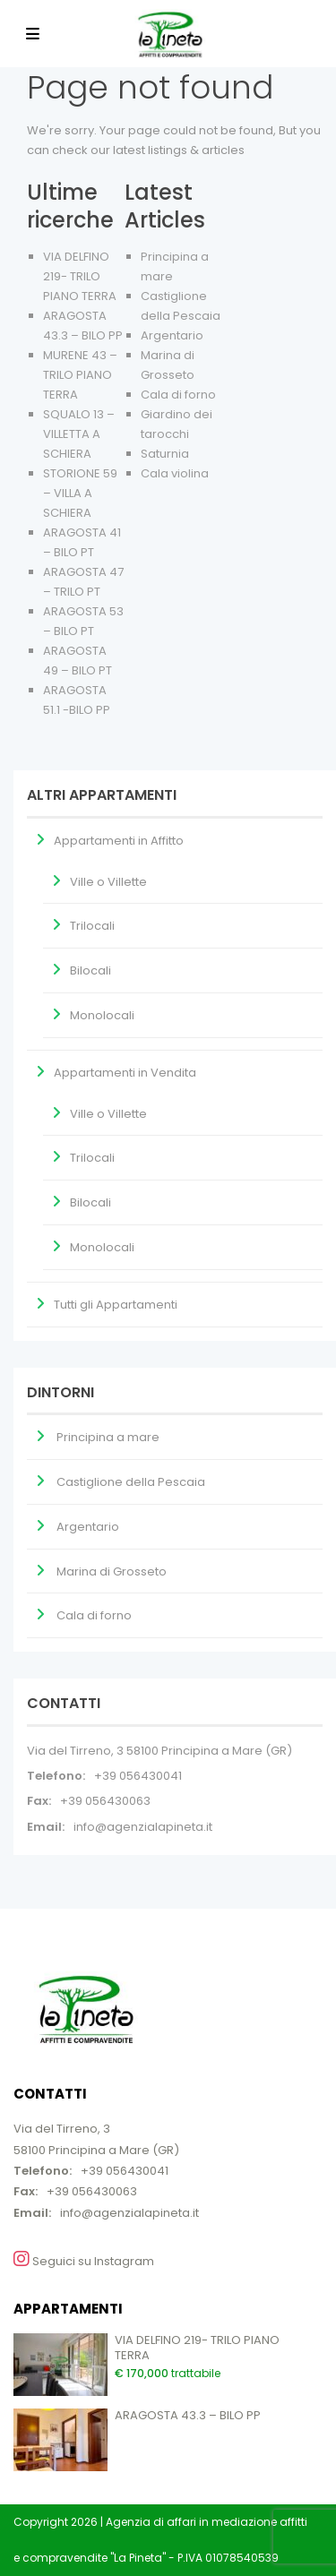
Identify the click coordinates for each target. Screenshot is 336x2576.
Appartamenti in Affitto (119, 840)
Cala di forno (178, 394)
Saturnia (165, 453)
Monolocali (102, 1015)
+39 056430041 (138, 1775)
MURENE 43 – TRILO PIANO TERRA (80, 375)
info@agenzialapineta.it (142, 1826)
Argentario (172, 335)
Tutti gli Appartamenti (115, 1304)
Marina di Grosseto (111, 1571)
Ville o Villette (108, 881)
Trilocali (92, 925)
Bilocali (90, 970)
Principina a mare (107, 1437)
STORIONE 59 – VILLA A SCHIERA (80, 493)
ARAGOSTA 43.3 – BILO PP (188, 2415)
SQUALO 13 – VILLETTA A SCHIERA (79, 434)
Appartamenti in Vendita (125, 1072)
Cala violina (175, 473)
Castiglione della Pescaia (130, 1481)
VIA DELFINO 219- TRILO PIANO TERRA (79, 276)
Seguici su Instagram (83, 2260)
